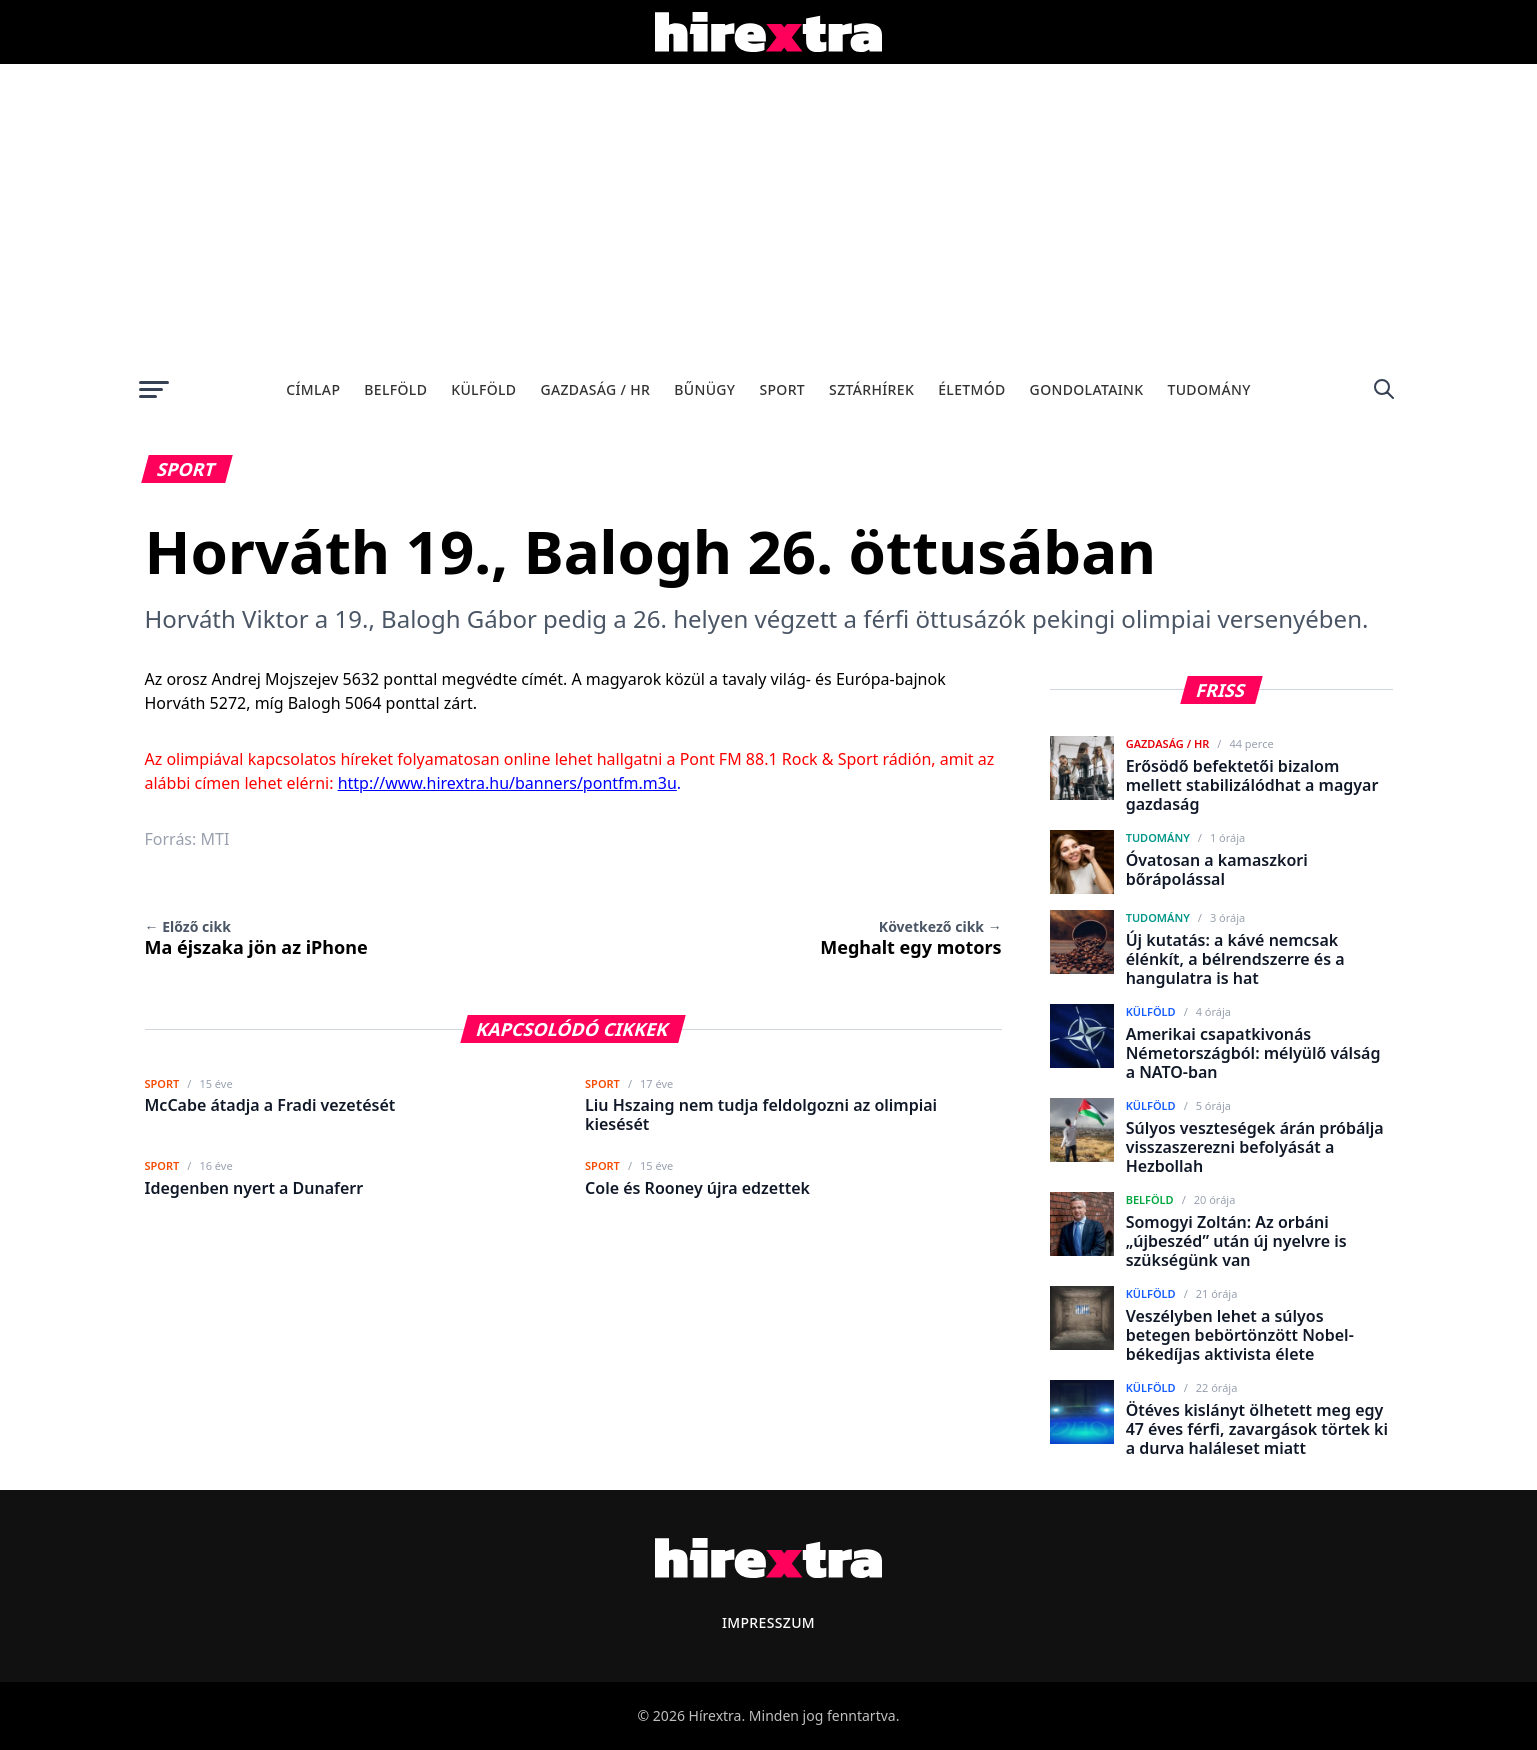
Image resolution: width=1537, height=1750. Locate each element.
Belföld (395, 389)
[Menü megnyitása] (154, 389)
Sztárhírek (871, 389)
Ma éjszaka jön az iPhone (256, 938)
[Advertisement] (769, 214)
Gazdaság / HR (595, 389)
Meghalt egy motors (910, 938)
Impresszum (768, 1622)
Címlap (313, 389)
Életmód (971, 389)
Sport (782, 389)
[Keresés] (1384, 389)
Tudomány (1208, 389)
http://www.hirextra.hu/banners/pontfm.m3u (507, 783)
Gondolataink (1087, 389)
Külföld (483, 389)
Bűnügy (704, 389)
